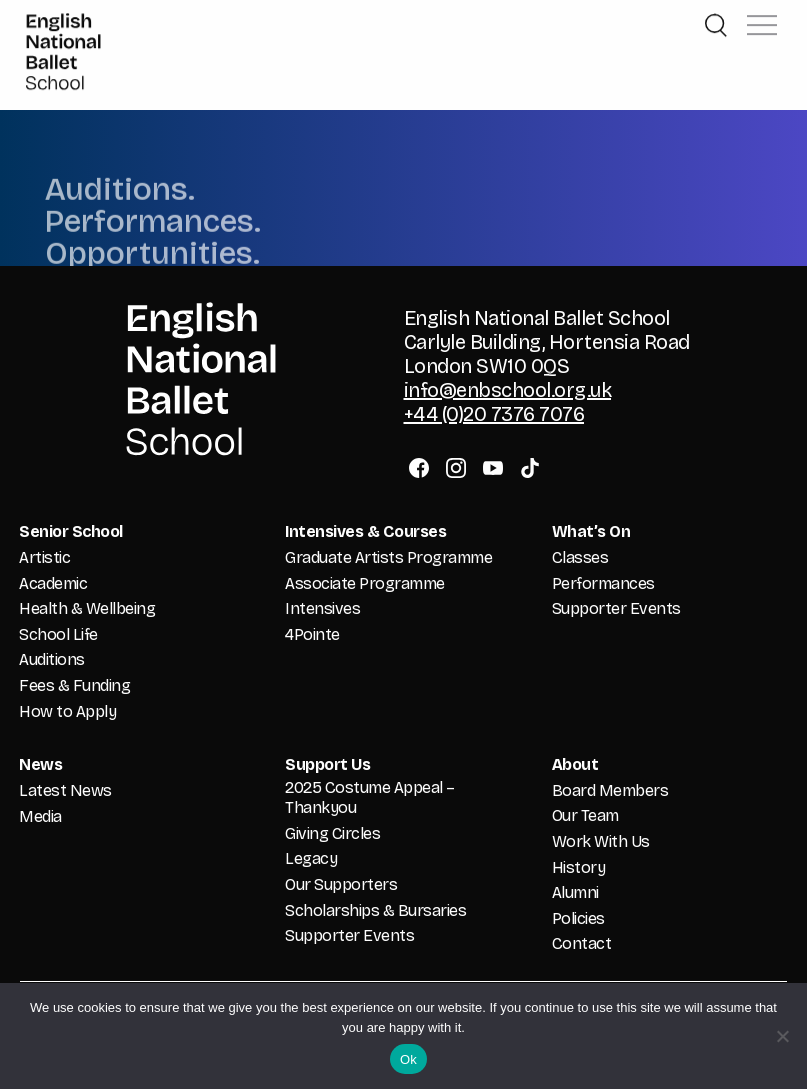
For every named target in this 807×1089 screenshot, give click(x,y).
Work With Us (601, 841)
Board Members (610, 790)
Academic (53, 583)
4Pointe (312, 634)
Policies (578, 918)
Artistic (44, 557)
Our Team (585, 815)
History (579, 867)
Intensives (322, 608)
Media (40, 816)
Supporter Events (616, 608)
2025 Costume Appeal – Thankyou (370, 797)
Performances (603, 583)
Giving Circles (332, 833)
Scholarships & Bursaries (375, 910)
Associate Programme (365, 583)
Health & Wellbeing (87, 608)
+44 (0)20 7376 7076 (494, 414)
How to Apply (67, 711)
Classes (580, 557)
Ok (408, 1059)
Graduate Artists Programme (388, 557)
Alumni (575, 892)
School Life (58, 634)
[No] (782, 1036)
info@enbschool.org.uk (508, 390)
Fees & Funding (74, 685)
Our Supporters (341, 884)
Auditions (52, 659)
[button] (762, 14)
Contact (582, 943)
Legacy (311, 858)
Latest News (65, 790)
